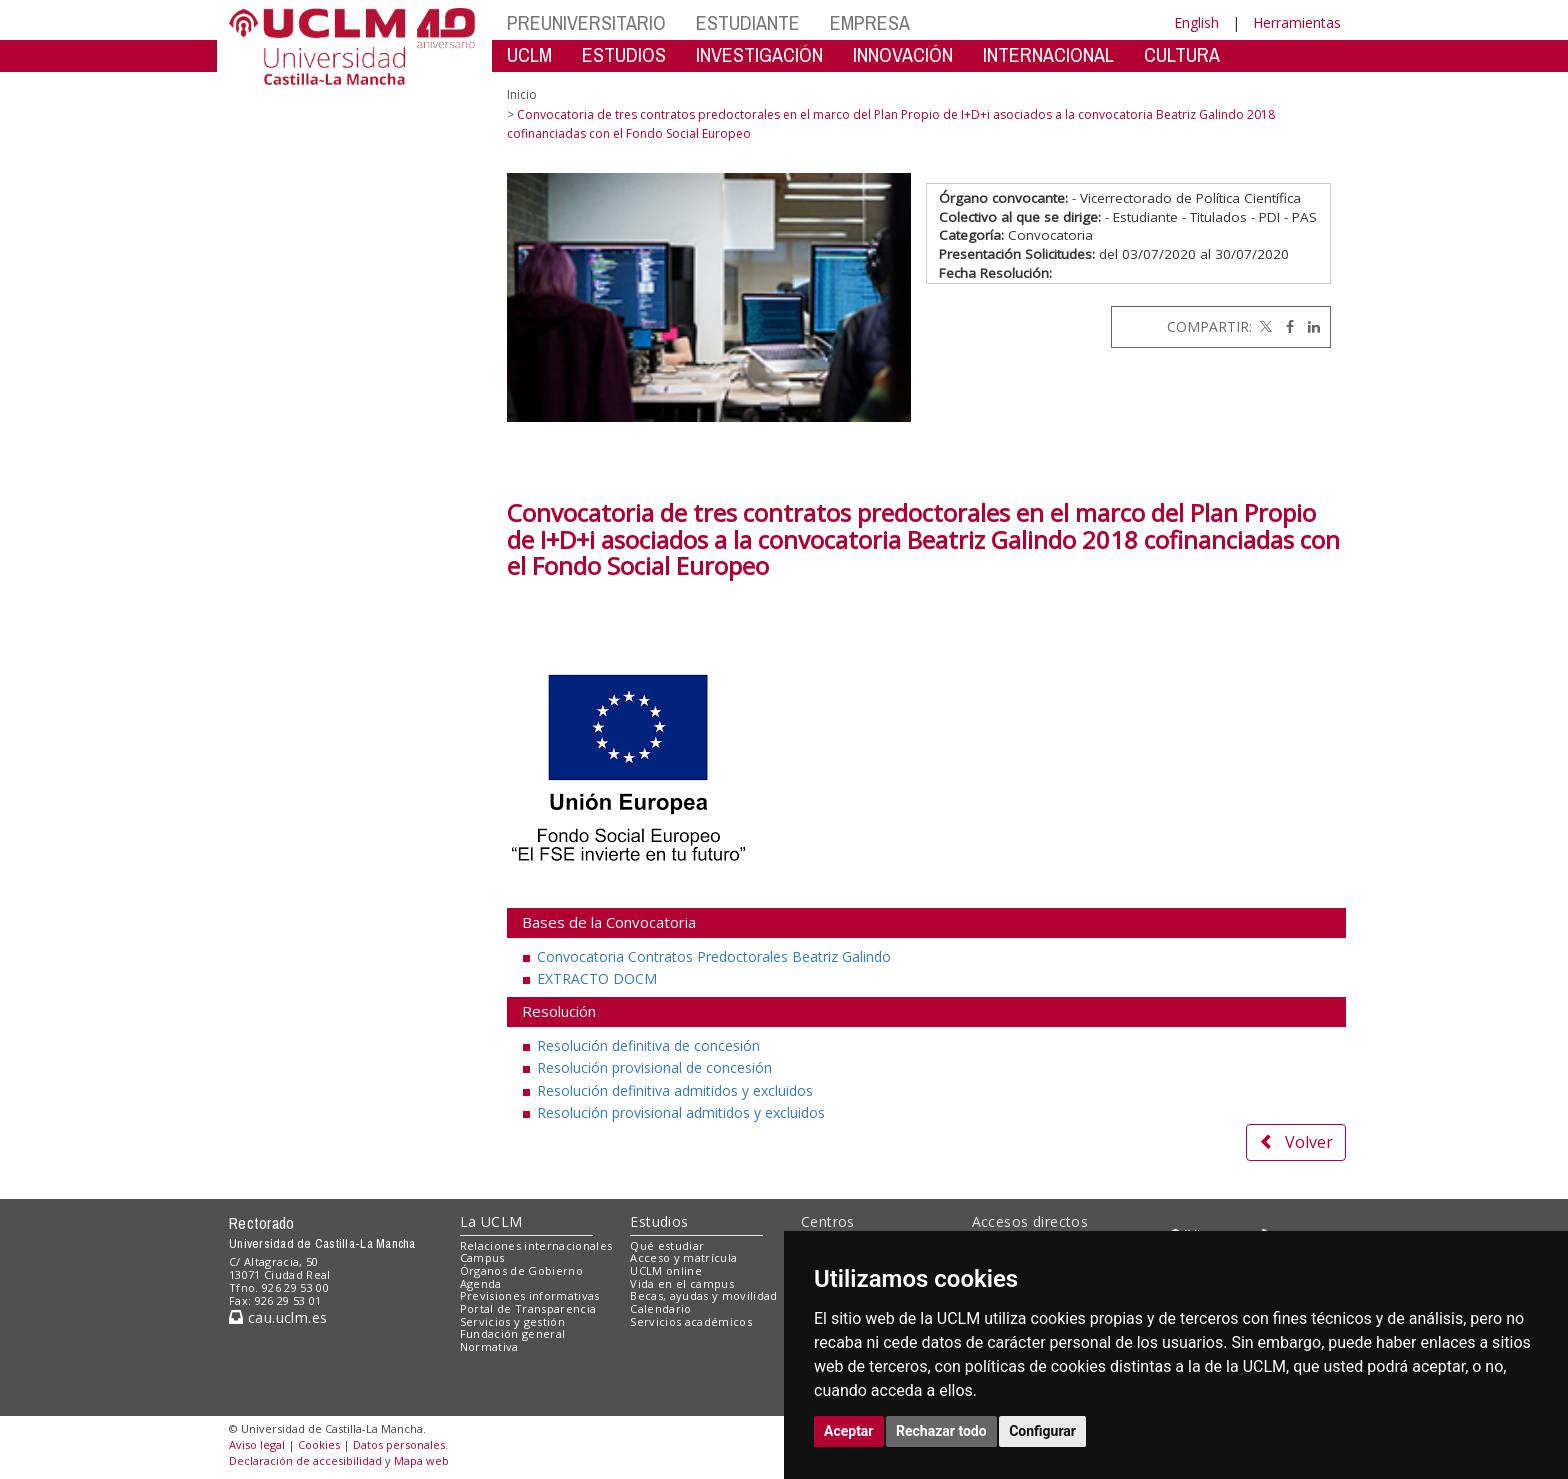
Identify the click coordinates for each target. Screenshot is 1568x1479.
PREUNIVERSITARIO (586, 22)
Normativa (489, 1346)
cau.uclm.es (278, 1317)
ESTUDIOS (624, 54)
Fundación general (513, 1333)
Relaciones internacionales (536, 1245)
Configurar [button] (1042, 1431)
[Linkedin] (1309, 326)
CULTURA (1182, 54)
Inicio (522, 94)
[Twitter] (1264, 326)
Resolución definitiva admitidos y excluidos (675, 1090)
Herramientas (1297, 22)
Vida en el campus (682, 1283)
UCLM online (666, 1270)
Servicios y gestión (512, 1321)
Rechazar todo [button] (941, 1431)
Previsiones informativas (530, 1295)
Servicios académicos (691, 1321)
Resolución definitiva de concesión (648, 1045)
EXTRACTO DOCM (597, 978)
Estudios (659, 1221)
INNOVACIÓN (903, 54)
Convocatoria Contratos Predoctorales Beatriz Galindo (714, 956)
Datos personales (399, 1444)
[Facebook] (1285, 326)
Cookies (319, 1444)
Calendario (660, 1308)
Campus (482, 1257)
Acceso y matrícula (683, 1257)
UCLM (529, 54)
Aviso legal (257, 1444)
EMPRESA (870, 22)
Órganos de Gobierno (521, 1270)
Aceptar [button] (849, 1431)
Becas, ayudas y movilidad (703, 1295)
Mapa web (421, 1460)
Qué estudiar (667, 1245)
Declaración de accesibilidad (305, 1460)
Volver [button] (1296, 1142)
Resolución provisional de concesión (654, 1067)
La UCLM (491, 1221)
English (1196, 22)
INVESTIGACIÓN (759, 54)
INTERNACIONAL (1048, 54)
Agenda (481, 1283)
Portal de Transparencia (528, 1308)
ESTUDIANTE (748, 22)
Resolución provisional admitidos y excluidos (681, 1112)
